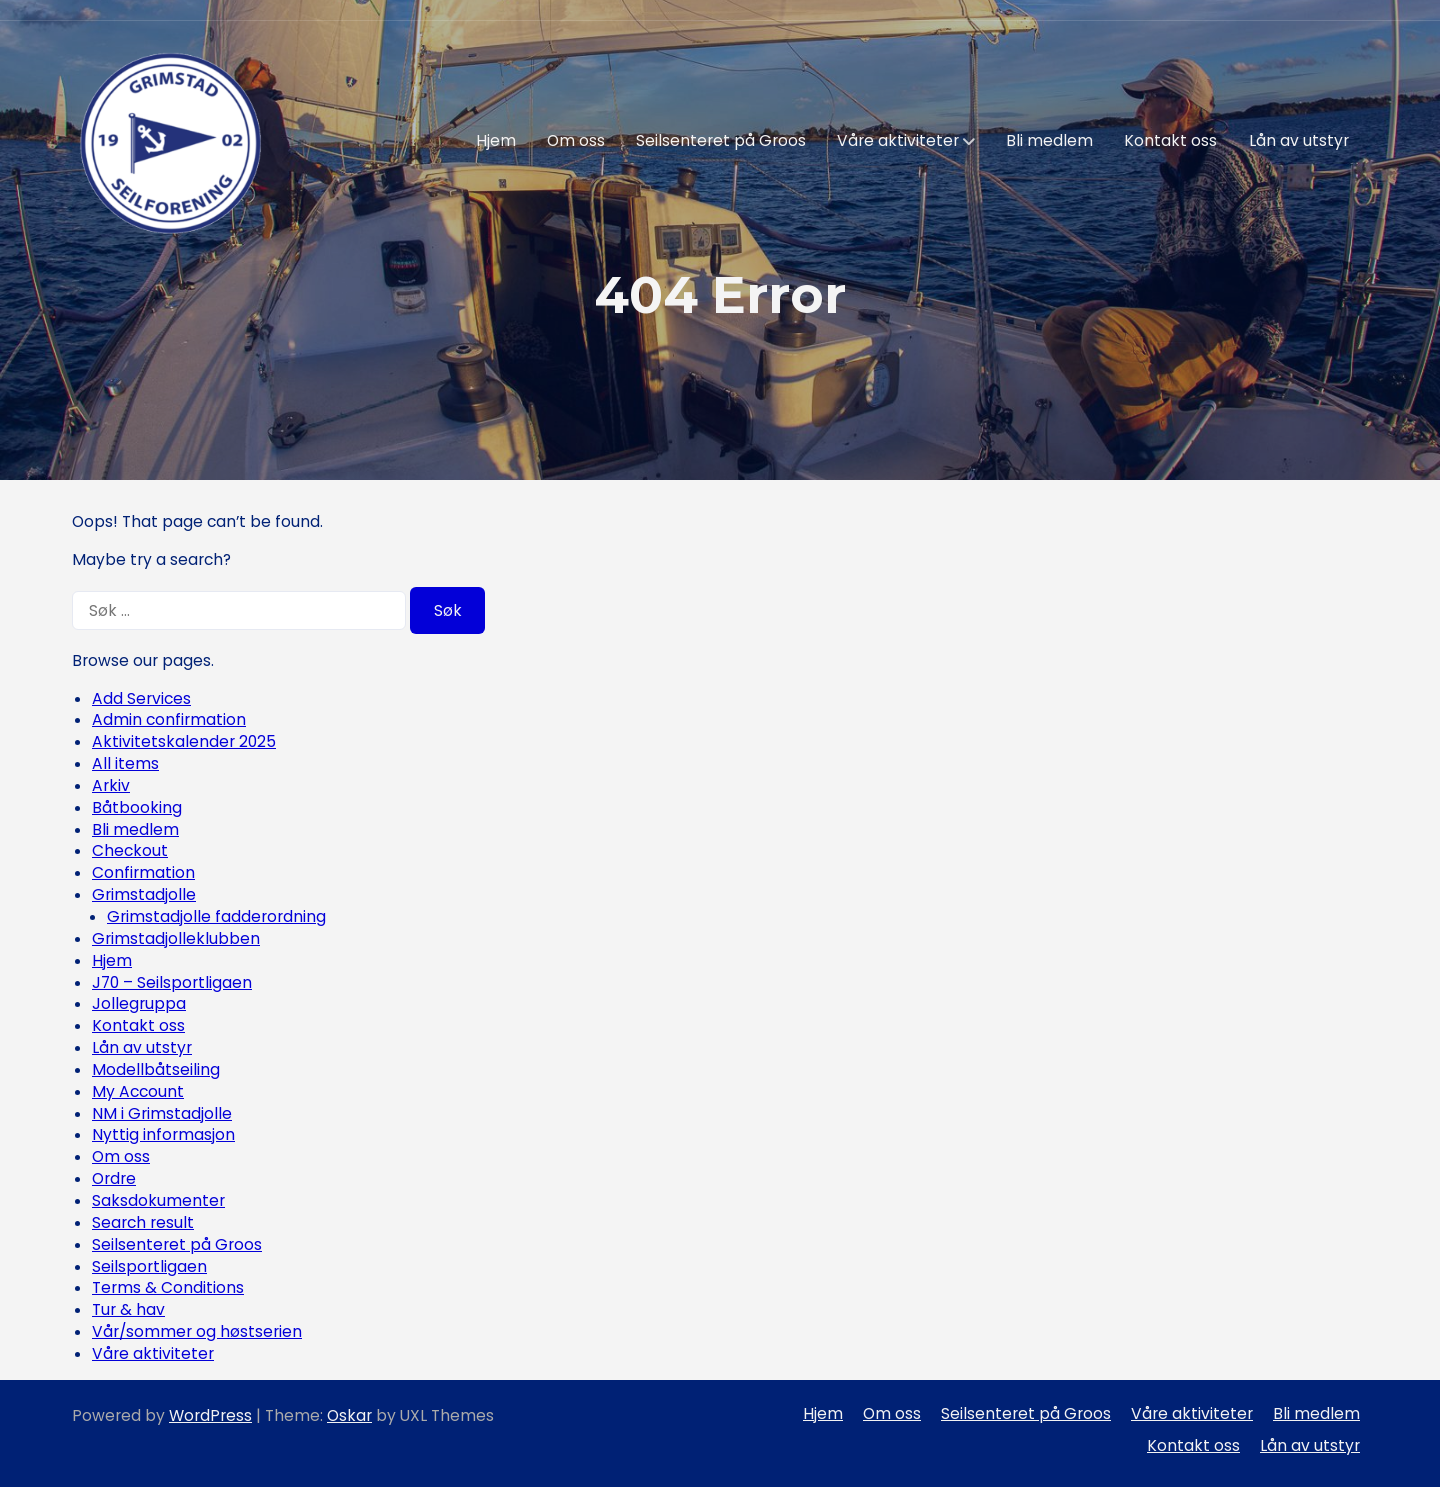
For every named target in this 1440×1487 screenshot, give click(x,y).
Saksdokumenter (158, 1200)
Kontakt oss (1170, 140)
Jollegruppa (139, 1003)
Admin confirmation (169, 719)
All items (125, 763)
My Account (138, 1091)
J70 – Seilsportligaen (172, 982)
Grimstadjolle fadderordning (216, 916)
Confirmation (143, 872)
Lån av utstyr (1299, 140)
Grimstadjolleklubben (176, 938)
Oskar (349, 1415)
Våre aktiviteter (898, 140)
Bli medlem (1049, 140)
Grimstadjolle (144, 894)
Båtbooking (137, 807)
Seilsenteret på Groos (721, 140)
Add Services (141, 698)
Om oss (576, 140)
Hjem (496, 140)
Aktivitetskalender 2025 (184, 741)
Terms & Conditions (168, 1287)
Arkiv (111, 785)
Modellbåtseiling (156, 1069)
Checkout (130, 850)
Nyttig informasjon (163, 1134)
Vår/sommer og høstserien (197, 1331)
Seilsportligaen (149, 1266)
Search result (143, 1222)
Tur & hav (128, 1309)
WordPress (210, 1415)
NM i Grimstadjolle (162, 1113)
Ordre (114, 1178)
